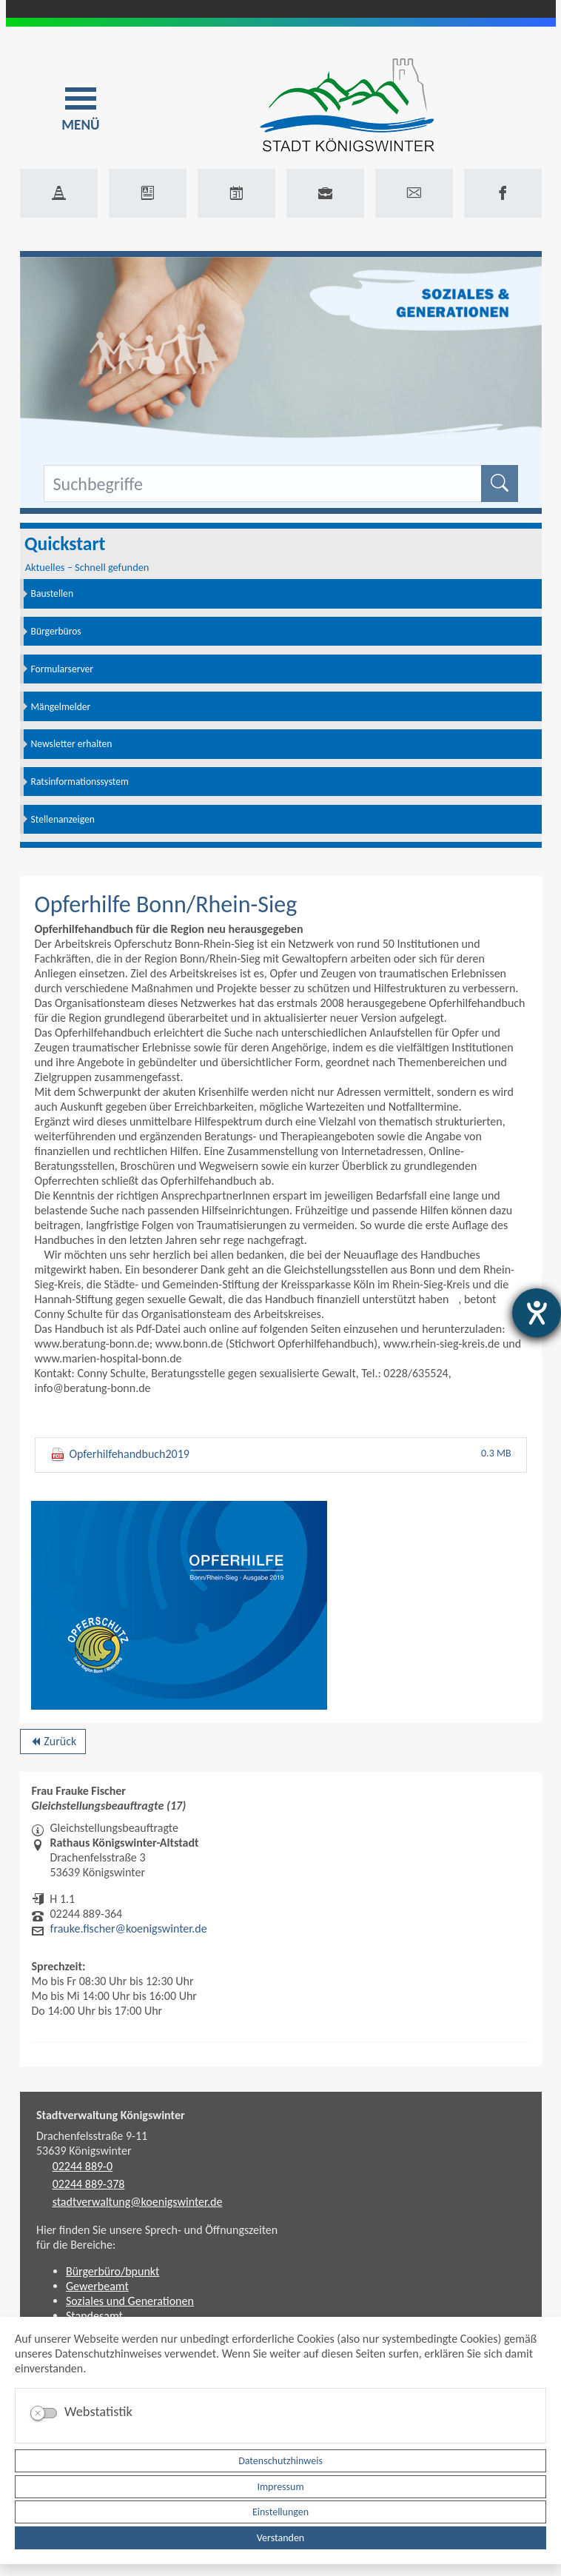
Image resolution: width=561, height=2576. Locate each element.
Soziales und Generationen (130, 2301)
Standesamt (94, 2316)
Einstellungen (280, 2512)
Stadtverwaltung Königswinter (110, 2115)
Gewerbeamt (97, 2286)
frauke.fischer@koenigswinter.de (128, 1928)
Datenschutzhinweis (280, 2461)
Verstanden (280, 2538)
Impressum (280, 2486)
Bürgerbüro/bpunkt (112, 2271)
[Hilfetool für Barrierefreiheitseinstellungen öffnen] (536, 1312)
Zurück (53, 1743)
